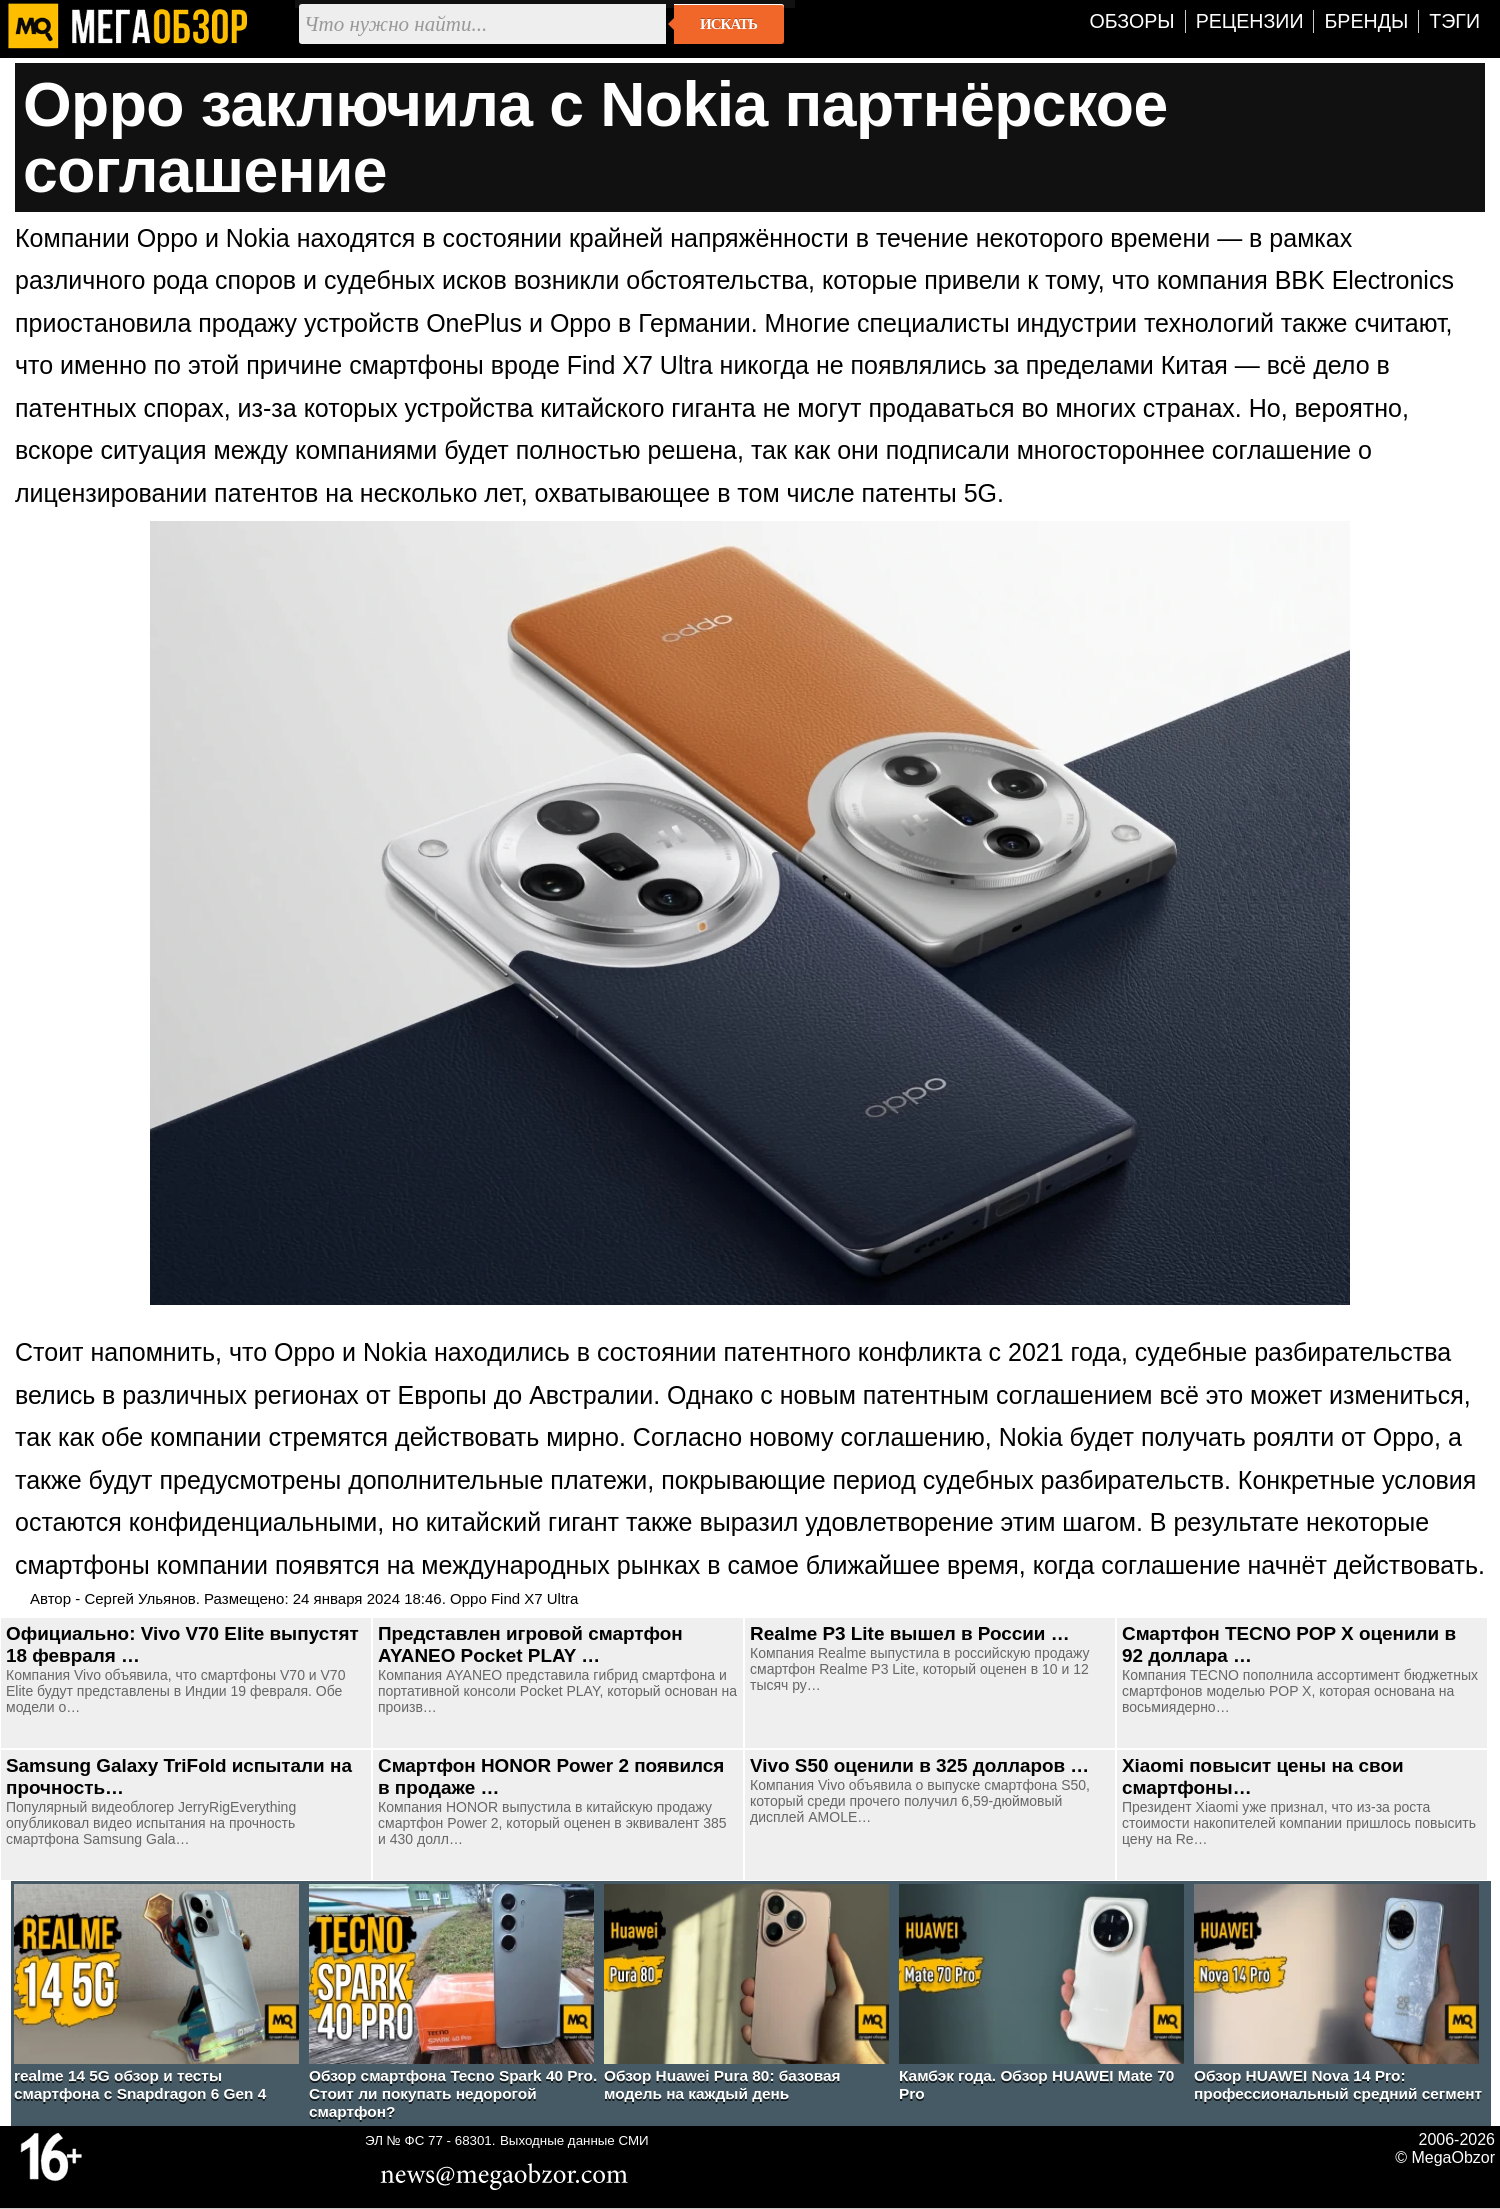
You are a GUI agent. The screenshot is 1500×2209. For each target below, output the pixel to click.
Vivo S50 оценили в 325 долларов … (919, 1765)
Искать (728, 24)
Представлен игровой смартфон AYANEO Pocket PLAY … (530, 1644)
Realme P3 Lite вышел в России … (910, 1633)
